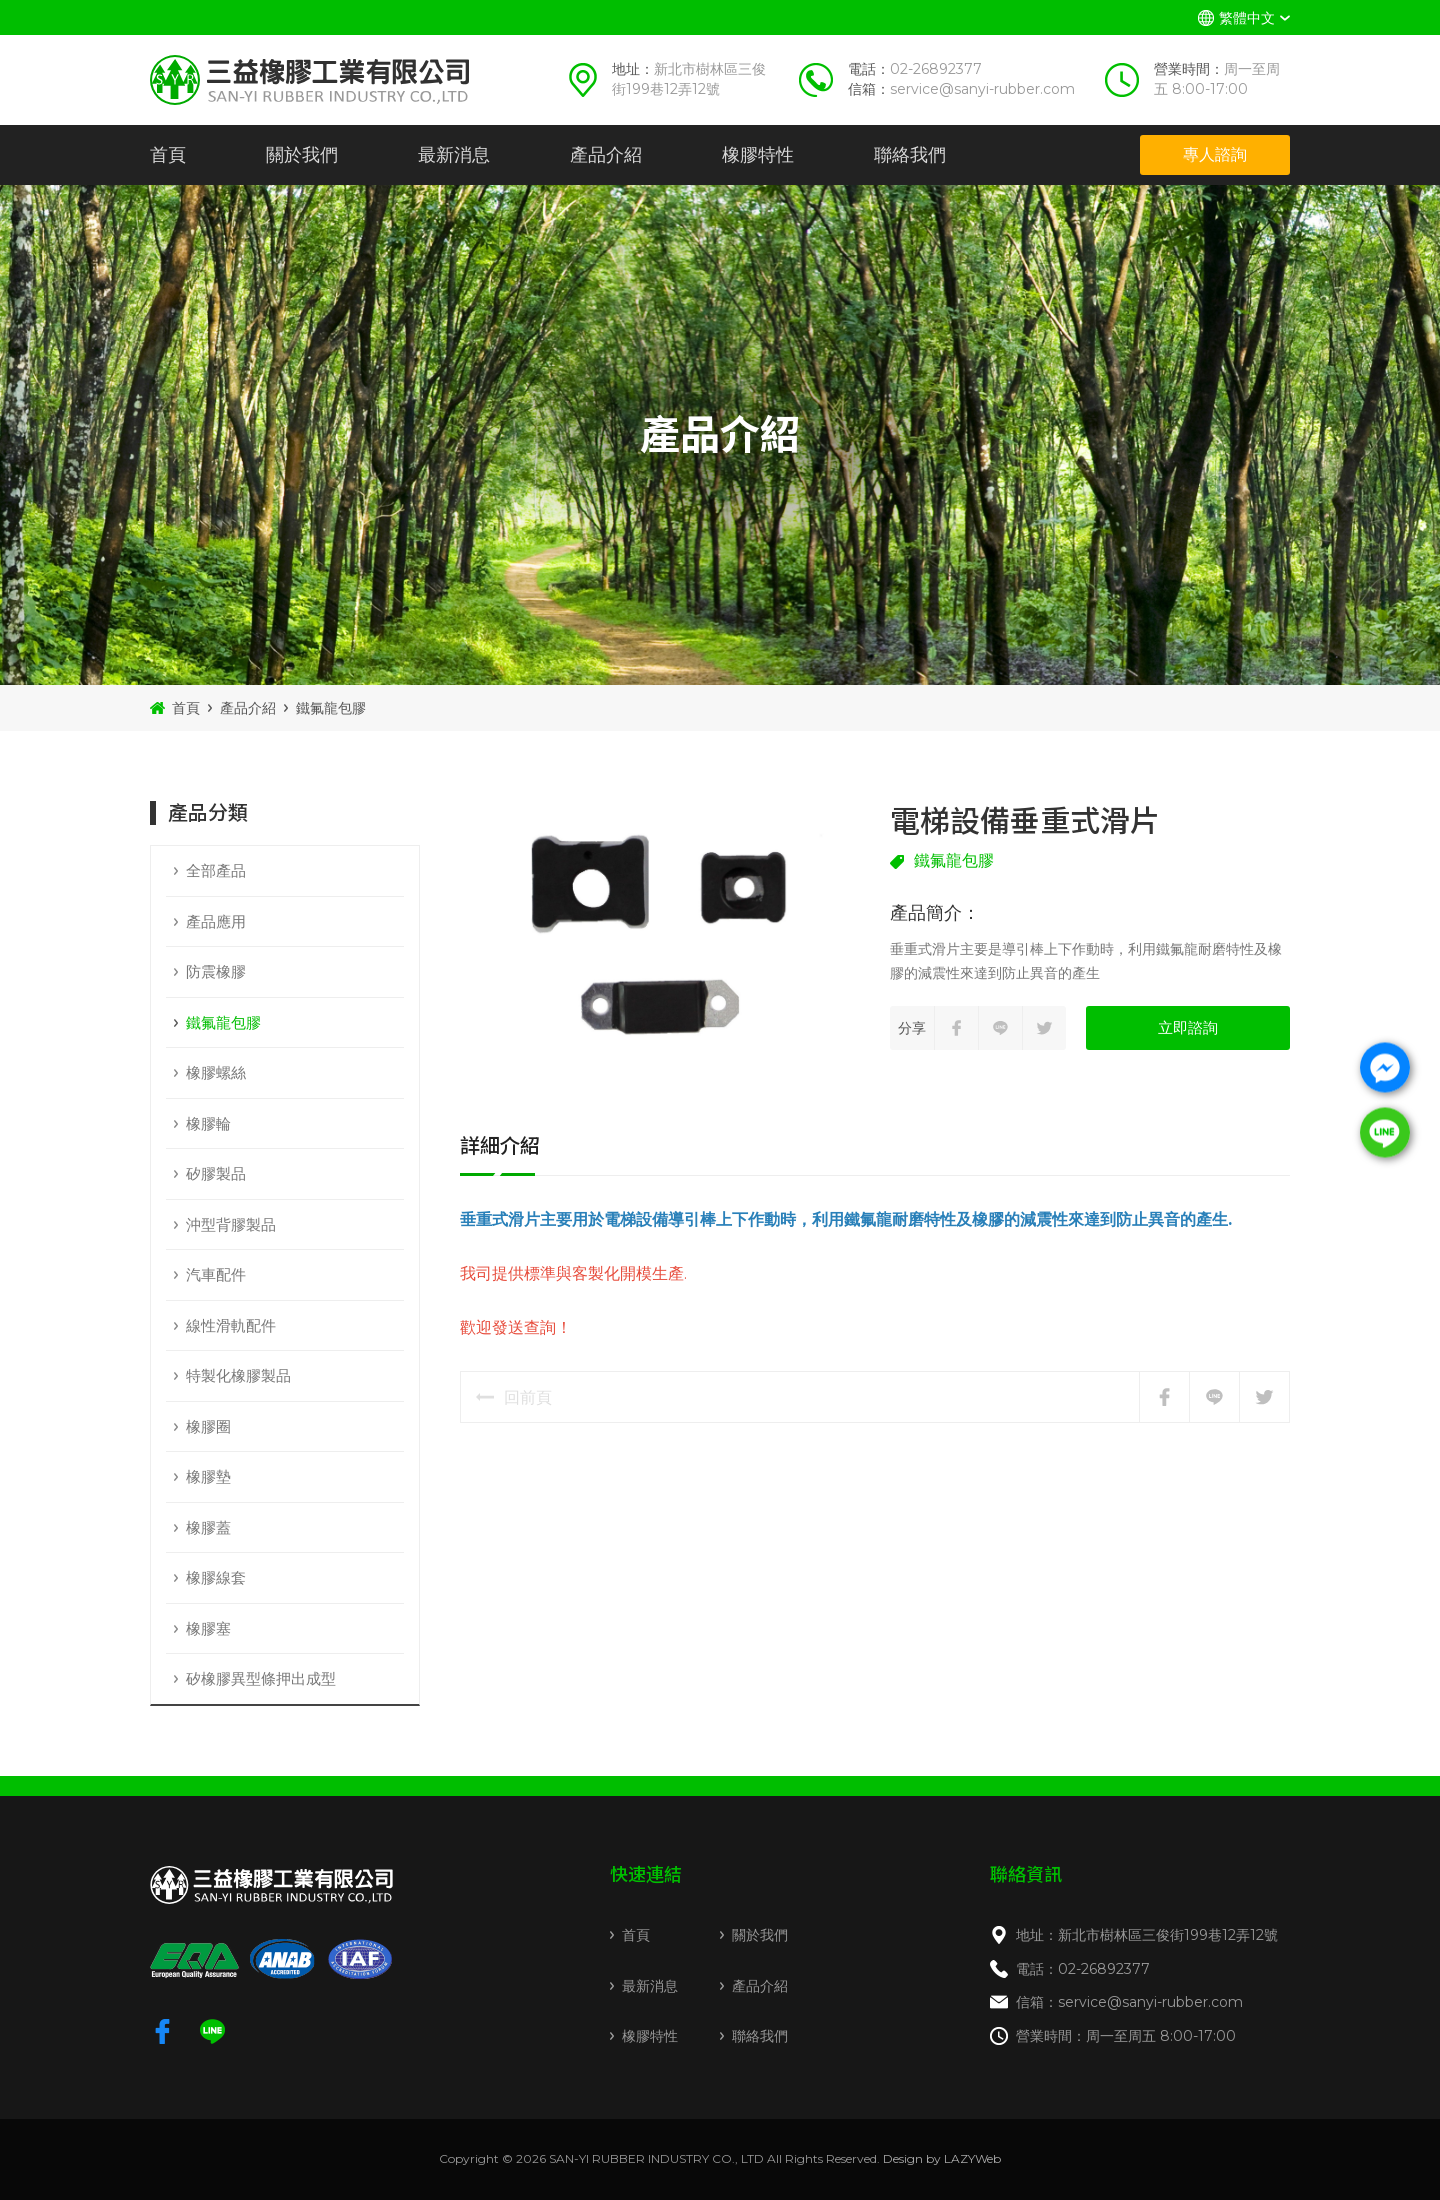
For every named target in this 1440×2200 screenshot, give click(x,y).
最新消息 (454, 155)
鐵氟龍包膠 (331, 708)
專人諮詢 (1215, 154)
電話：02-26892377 (1083, 1969)
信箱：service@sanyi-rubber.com (1129, 2002)
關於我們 (302, 155)
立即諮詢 (1188, 1027)
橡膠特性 (758, 155)
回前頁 (514, 1397)
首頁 (168, 155)
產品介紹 (606, 155)
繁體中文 (1247, 18)
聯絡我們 (910, 155)
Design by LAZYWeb (942, 2158)
